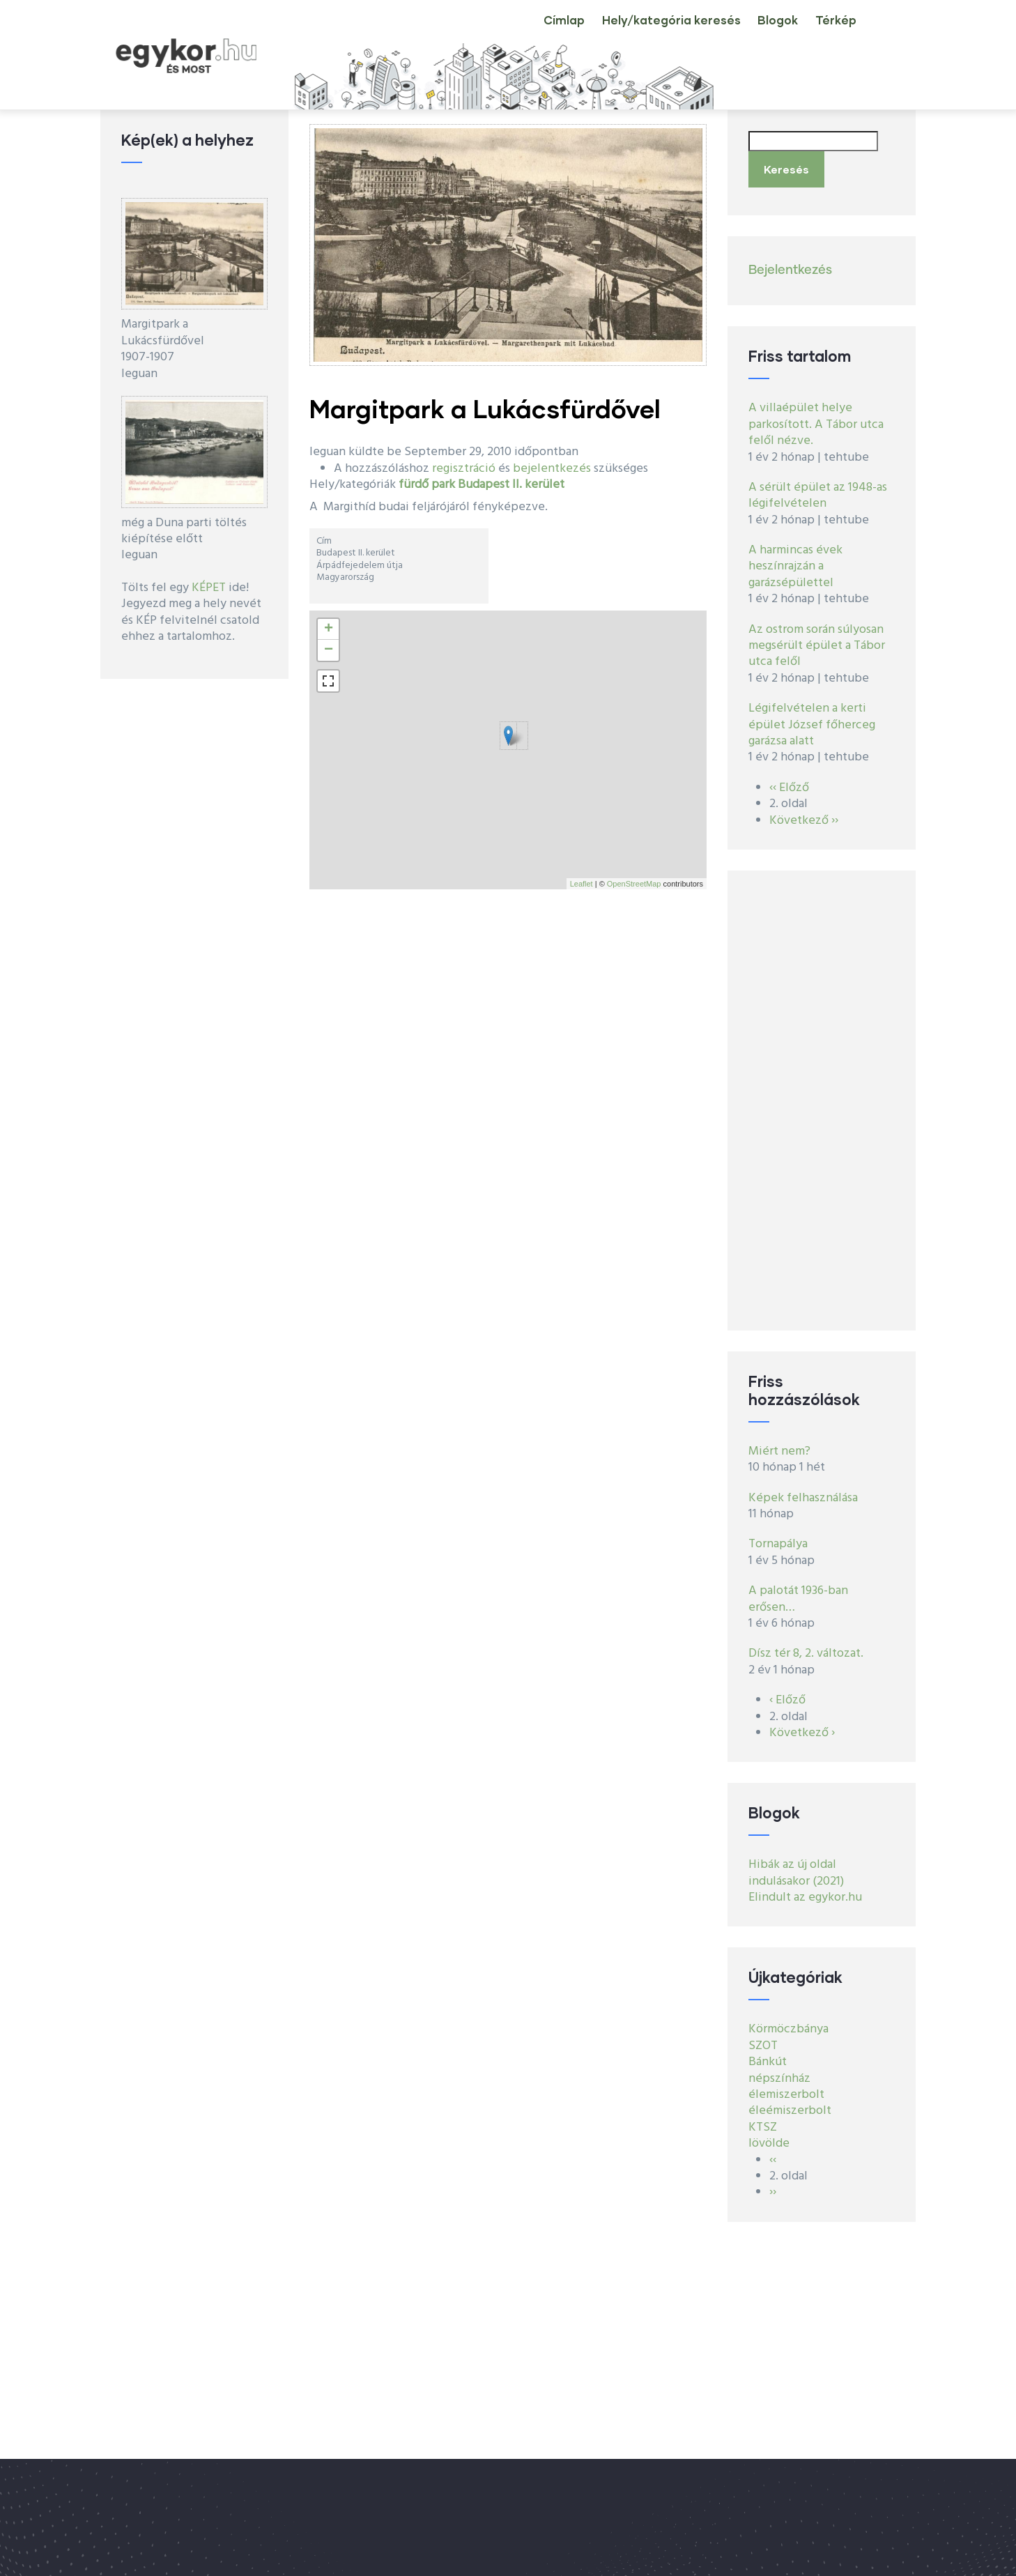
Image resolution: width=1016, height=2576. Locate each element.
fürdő (414, 485)
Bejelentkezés (790, 262)
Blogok (759, 31)
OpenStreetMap (634, 884)
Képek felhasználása (803, 1490)
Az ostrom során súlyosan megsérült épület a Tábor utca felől (816, 637)
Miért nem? (779, 1443)
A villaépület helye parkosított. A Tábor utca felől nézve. (816, 416)
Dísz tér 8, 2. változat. (805, 1646)
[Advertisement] (821, 1092)
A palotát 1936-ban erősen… (798, 1591)
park (443, 485)
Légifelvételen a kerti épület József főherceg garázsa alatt (811, 717)
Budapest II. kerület (511, 485)
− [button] (328, 650)
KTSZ (762, 2119)
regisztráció (463, 469)
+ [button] (328, 629)
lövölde (769, 2136)
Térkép (829, 31)
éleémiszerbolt (789, 2103)
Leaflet (581, 884)
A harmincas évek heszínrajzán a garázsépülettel (795, 558)
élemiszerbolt (786, 2086)
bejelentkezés (552, 469)
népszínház (779, 2070)
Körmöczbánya (788, 2021)
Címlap (524, 31)
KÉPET (209, 588)
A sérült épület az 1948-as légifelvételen (817, 487)
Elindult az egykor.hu (805, 1889)
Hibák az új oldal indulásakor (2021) (796, 1865)
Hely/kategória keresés (642, 31)
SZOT (763, 2037)
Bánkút (767, 2054)
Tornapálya (778, 1536)
